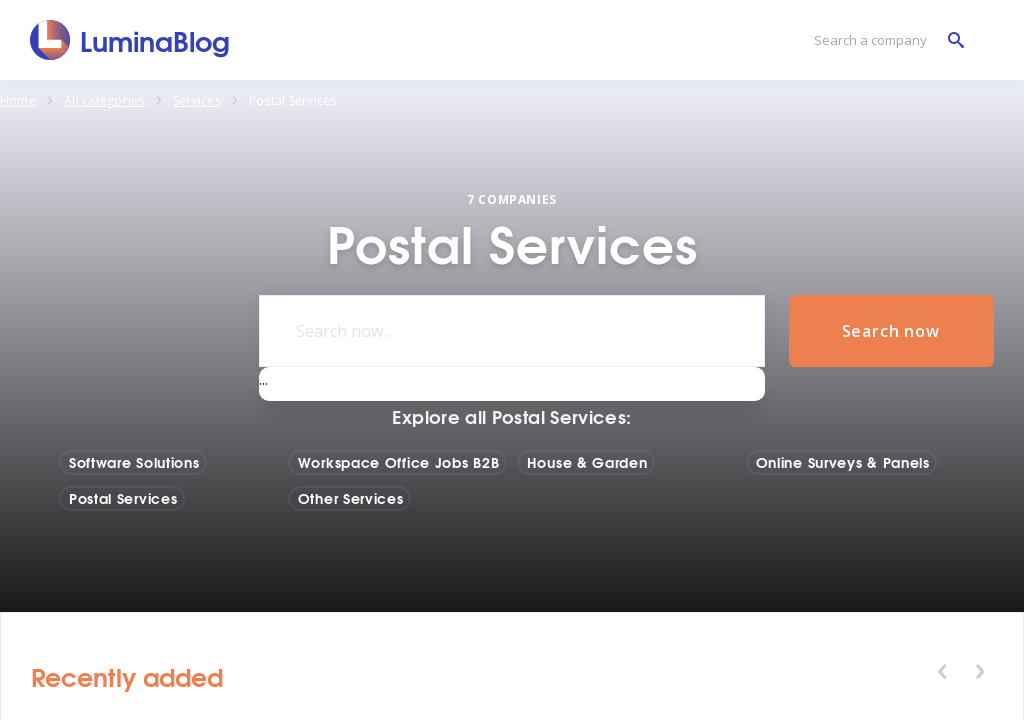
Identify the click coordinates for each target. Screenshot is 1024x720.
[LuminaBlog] (130, 40)
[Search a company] (884, 40)
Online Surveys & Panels (843, 462)
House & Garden (587, 462)
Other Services (351, 498)
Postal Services (123, 498)
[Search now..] (511, 331)
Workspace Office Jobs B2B (399, 462)
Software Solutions (134, 462)
